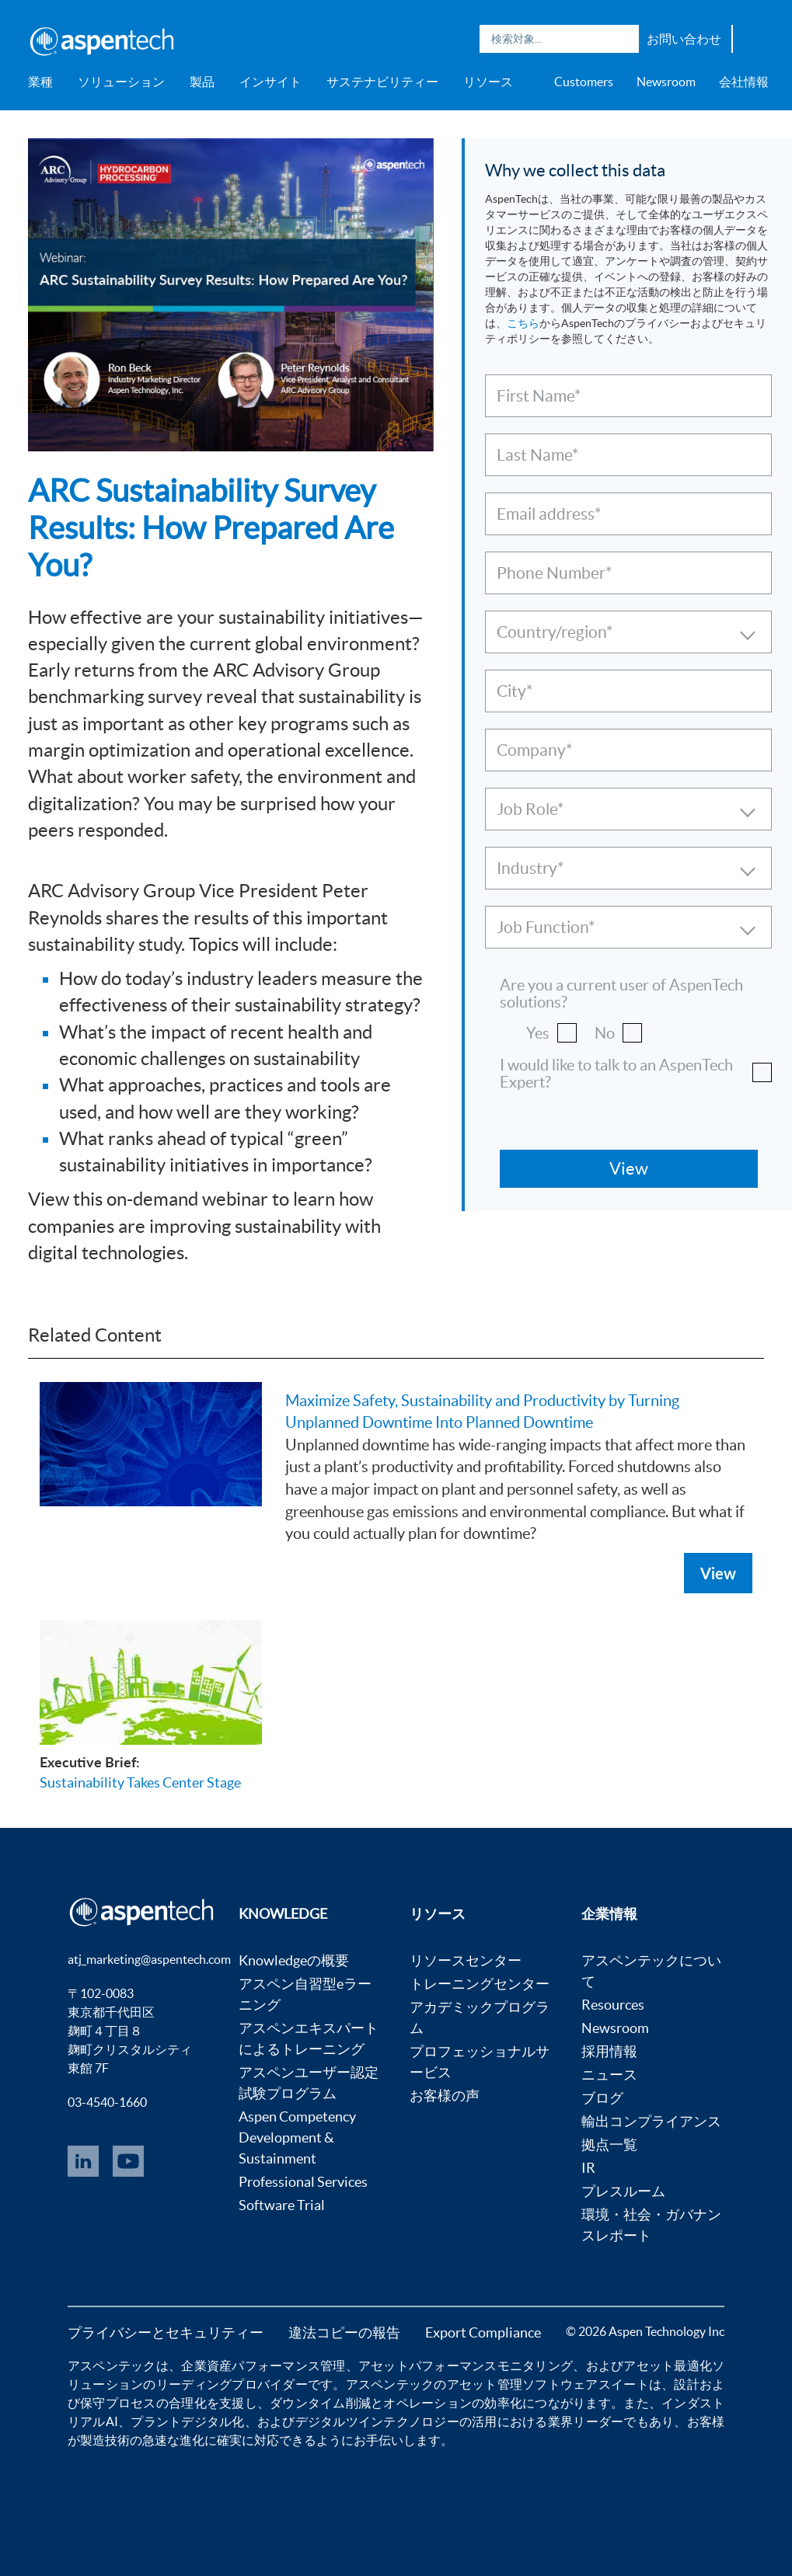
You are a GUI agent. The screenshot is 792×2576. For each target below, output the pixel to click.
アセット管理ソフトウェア (522, 2384)
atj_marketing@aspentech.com (149, 1959)
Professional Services (303, 2182)
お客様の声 (445, 2095)
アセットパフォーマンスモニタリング (465, 2365)
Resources (612, 2004)
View (718, 1573)
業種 (40, 82)
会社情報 (744, 82)
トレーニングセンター (480, 1984)
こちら (523, 323)
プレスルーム (623, 2191)
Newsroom (666, 82)
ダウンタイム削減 (320, 2403)
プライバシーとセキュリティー (165, 2332)
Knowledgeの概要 (294, 1960)
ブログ (602, 2098)
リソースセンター (466, 1960)
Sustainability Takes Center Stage (140, 1782)
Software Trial (282, 2205)
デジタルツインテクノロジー (377, 2421)
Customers (583, 82)
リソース (488, 82)
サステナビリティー (382, 82)
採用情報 (609, 2051)
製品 (202, 82)
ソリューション (121, 82)
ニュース (609, 2074)
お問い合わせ (684, 39)
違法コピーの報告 (344, 2332)
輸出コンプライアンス (651, 2121)
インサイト (270, 82)
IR (588, 2168)
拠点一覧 (609, 2144)
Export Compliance (483, 2332)
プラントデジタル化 (187, 2421)
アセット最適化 (667, 2365)
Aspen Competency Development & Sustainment (297, 2137)
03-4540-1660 (107, 2102)
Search (623, 39)
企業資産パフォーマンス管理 (263, 2365)
